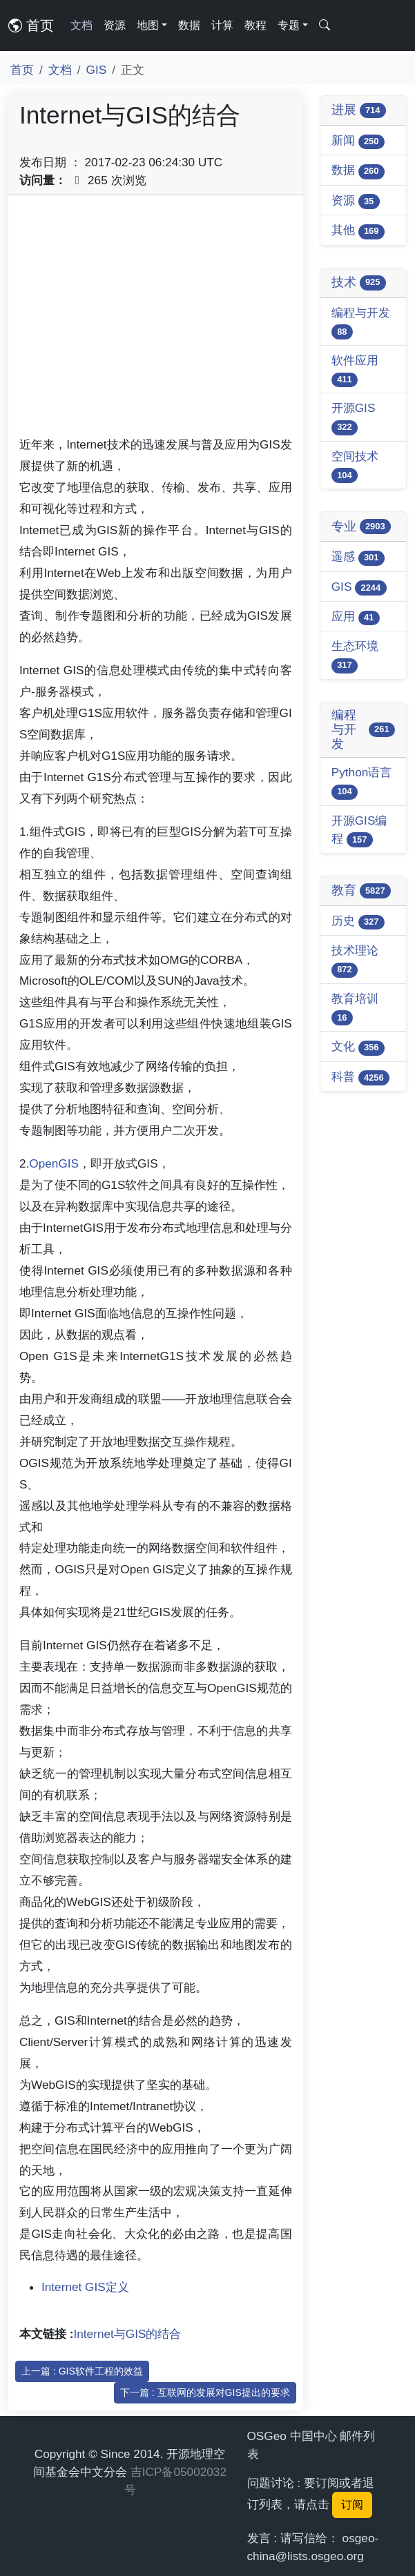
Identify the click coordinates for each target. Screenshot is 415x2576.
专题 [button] (289, 25)
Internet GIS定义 (85, 2287)
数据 (189, 25)
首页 (31, 25)
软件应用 (354, 370)
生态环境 (354, 656)
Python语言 (361, 782)
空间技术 (354, 466)
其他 (358, 231)
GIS (96, 70)
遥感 (358, 557)
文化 (358, 1047)
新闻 (358, 141)
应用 (355, 617)
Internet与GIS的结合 (128, 2334)
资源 (115, 25)
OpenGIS (54, 1163)
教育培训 (354, 1008)
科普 (360, 1077)
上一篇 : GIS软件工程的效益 (82, 2371)
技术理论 (354, 960)
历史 (358, 922)
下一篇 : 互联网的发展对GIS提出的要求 (205, 2392)
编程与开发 (360, 323)
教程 (255, 25)
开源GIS (353, 418)
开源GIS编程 (359, 830)
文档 (81, 25)
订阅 (352, 2504)
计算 (222, 25)
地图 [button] (148, 25)
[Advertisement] (155, 320)
